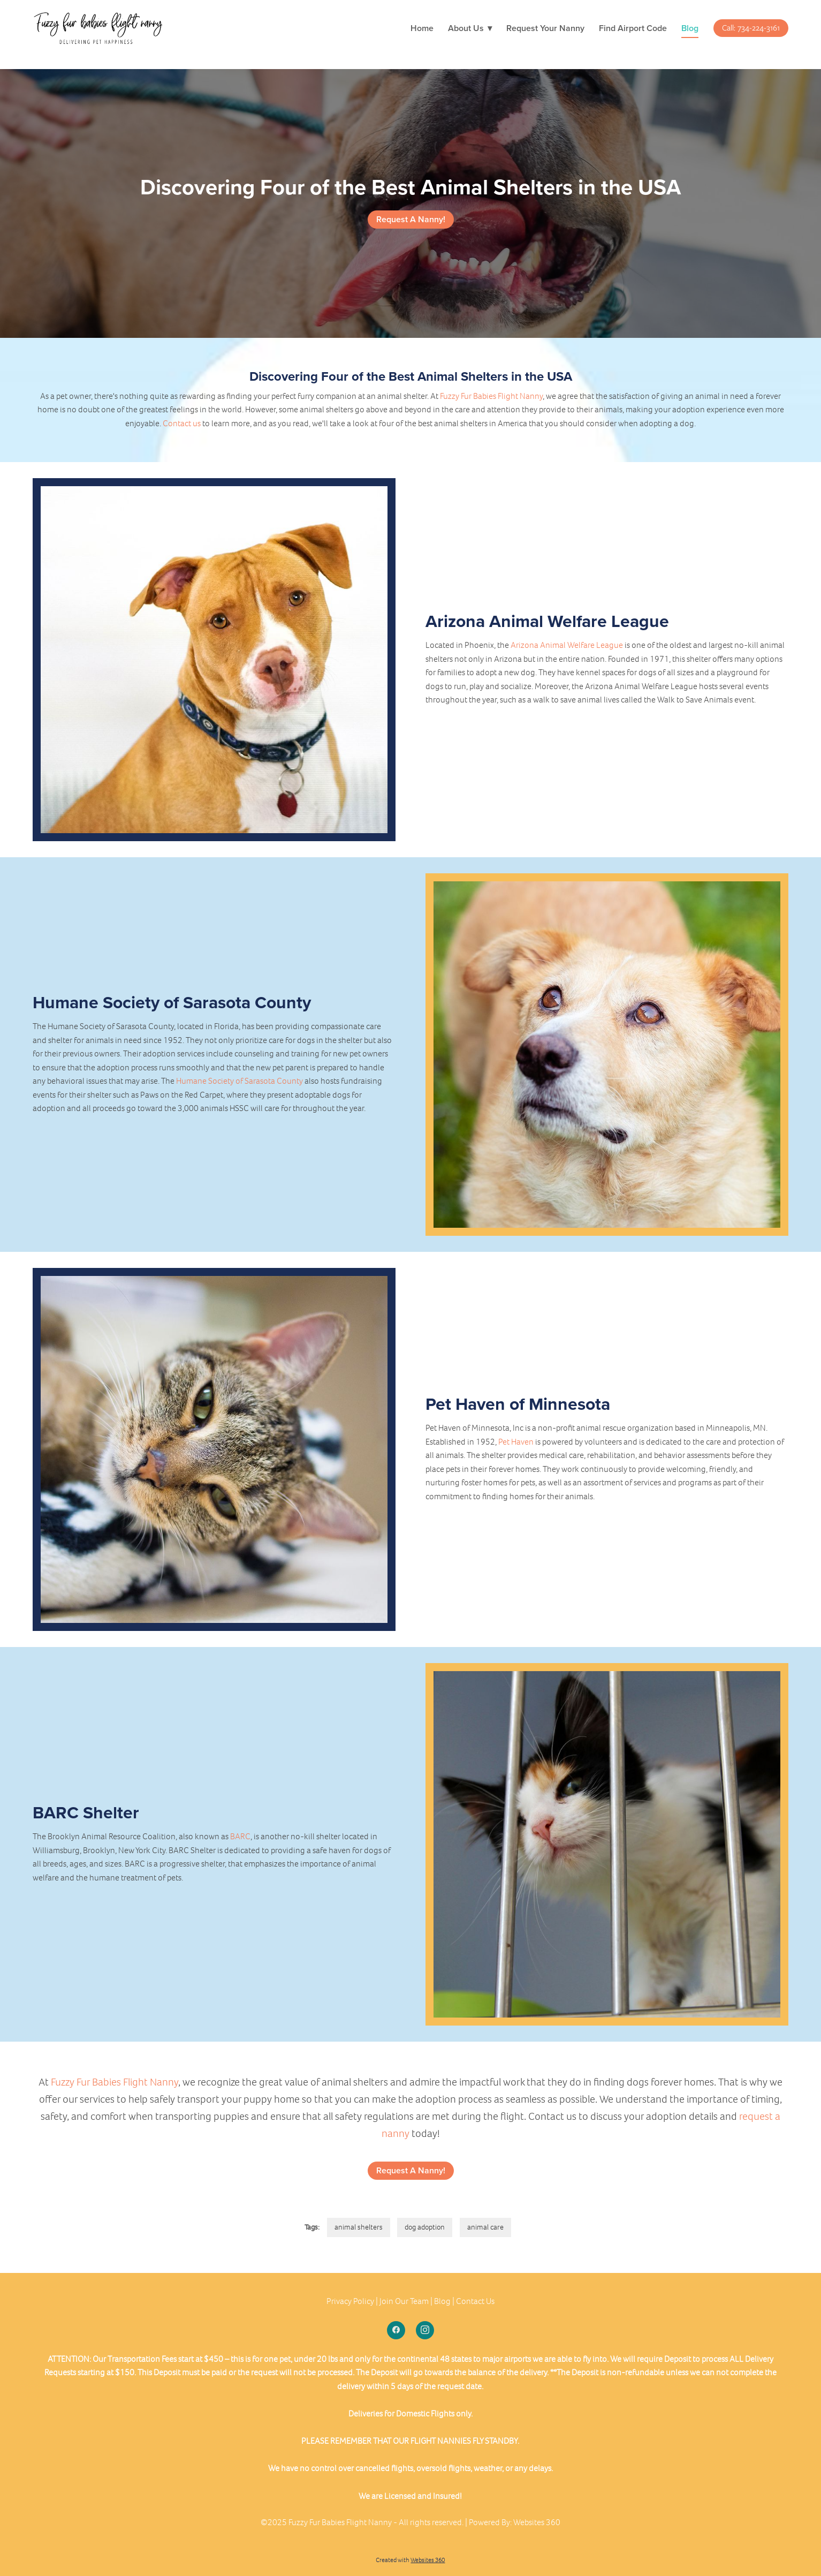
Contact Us (475, 2301)
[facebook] (396, 2330)
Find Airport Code (633, 28)
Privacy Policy (350, 2301)
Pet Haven (516, 1441)
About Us (470, 28)
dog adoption (425, 2227)
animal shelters (359, 2227)
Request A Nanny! (410, 219)
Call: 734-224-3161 (751, 28)
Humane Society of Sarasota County (239, 1080)
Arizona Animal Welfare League (567, 645)
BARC (240, 1836)
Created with (410, 2560)
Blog (689, 28)
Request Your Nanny (545, 28)
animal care (485, 2227)
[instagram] (425, 2330)
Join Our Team (404, 2301)
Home (422, 28)
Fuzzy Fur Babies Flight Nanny (491, 396)
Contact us (182, 423)
